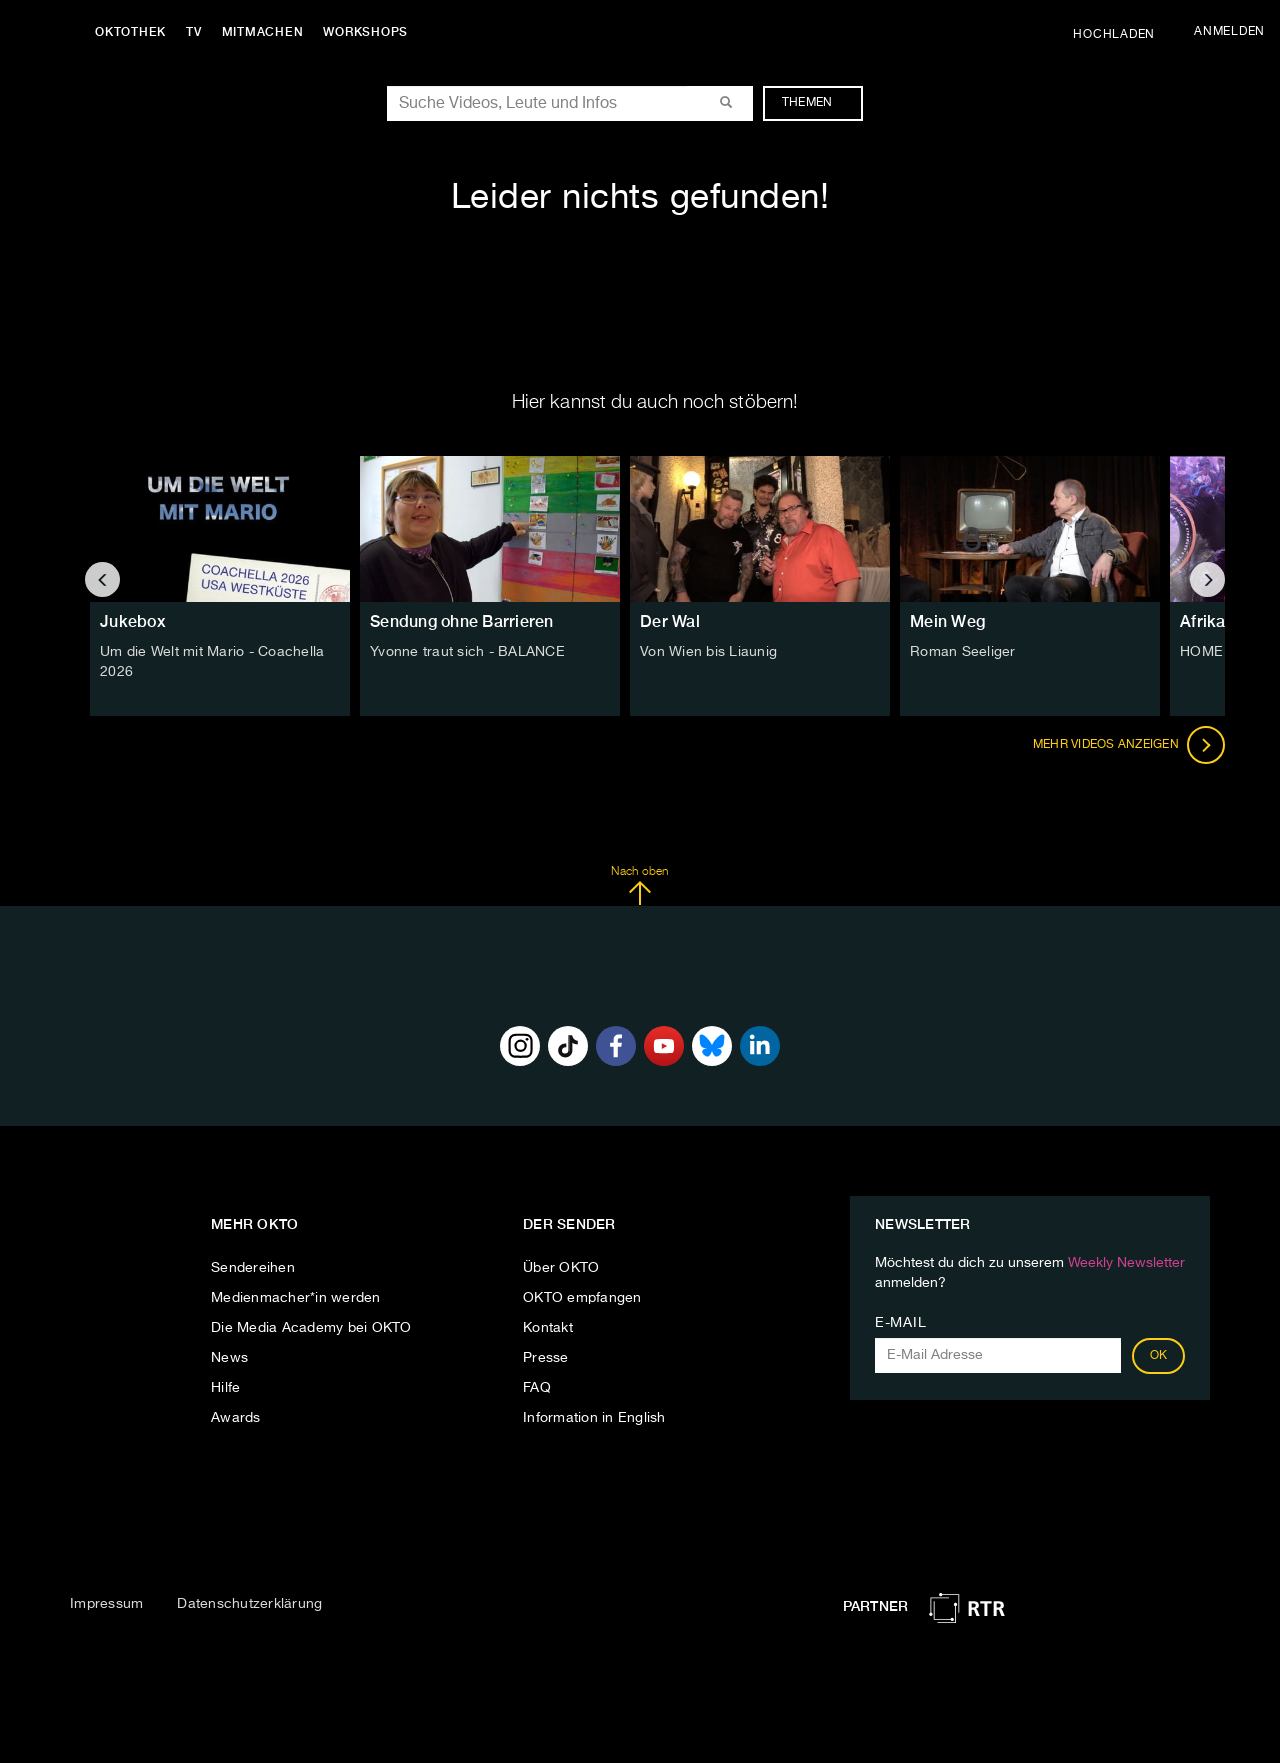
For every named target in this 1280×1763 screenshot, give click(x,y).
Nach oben (639, 886)
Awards (236, 1418)
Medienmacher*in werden (296, 1298)
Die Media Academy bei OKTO (311, 1328)
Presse (546, 1358)
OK (1159, 1356)
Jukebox (133, 621)
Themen (817, 103)
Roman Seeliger (963, 652)
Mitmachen (263, 32)
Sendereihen (253, 1268)
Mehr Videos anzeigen (1129, 745)
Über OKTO (561, 1268)
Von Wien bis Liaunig (708, 652)
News (229, 1358)
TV (194, 32)
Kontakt (548, 1328)
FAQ (537, 1388)
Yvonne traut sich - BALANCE (467, 652)
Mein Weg (947, 621)
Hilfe (225, 1388)
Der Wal (670, 621)
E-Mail (900, 1323)
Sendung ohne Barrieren (462, 621)
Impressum (106, 1604)
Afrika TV (1214, 621)
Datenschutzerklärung (249, 1604)
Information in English (594, 1418)
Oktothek (130, 32)
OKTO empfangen (582, 1298)
